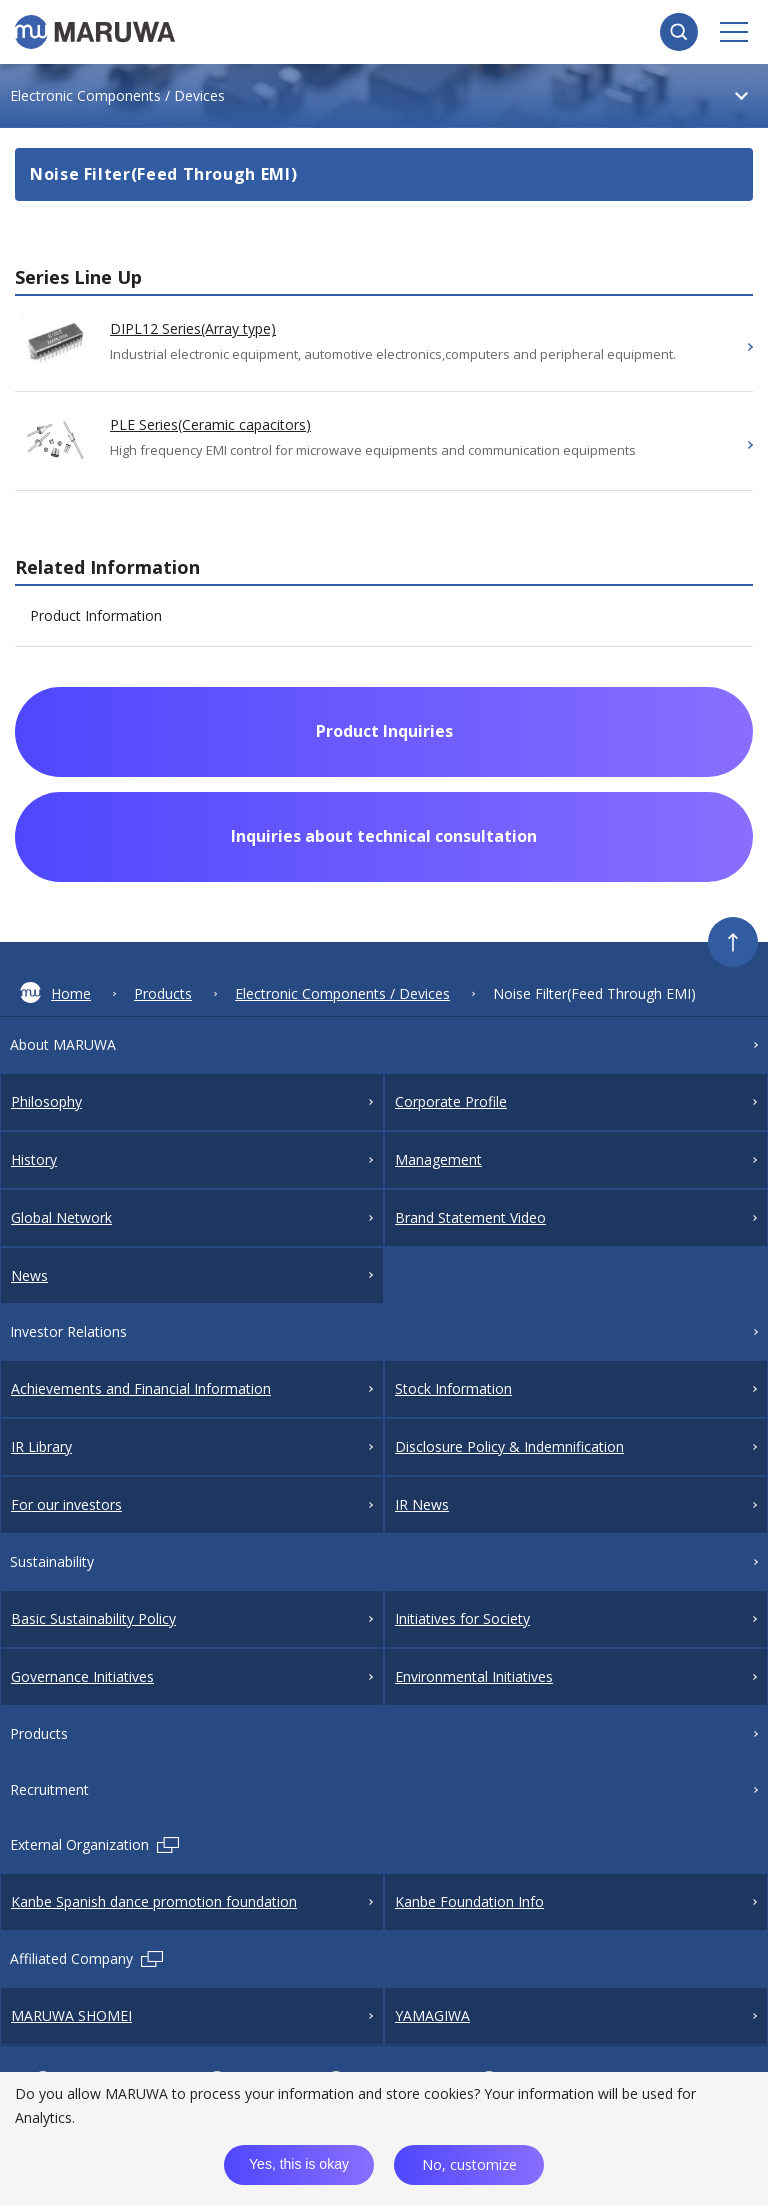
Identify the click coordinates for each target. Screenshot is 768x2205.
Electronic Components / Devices (342, 993)
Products (163, 993)
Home (55, 992)
